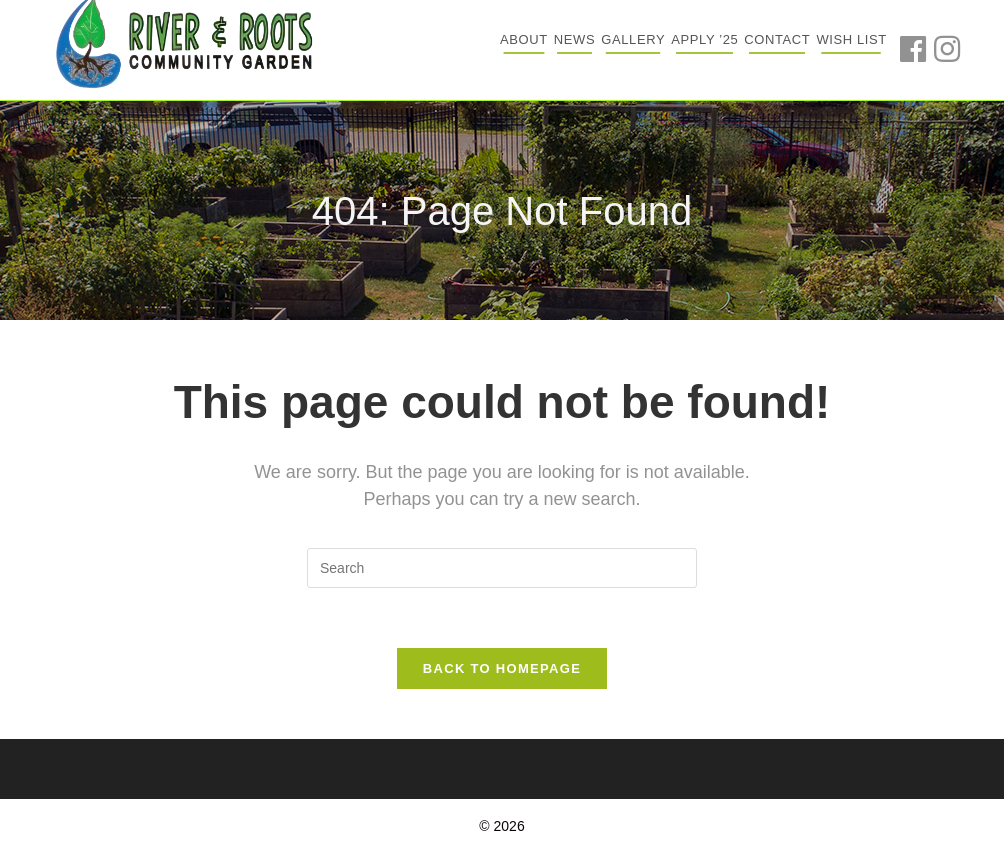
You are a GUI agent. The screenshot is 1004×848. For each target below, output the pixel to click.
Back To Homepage (502, 668)
